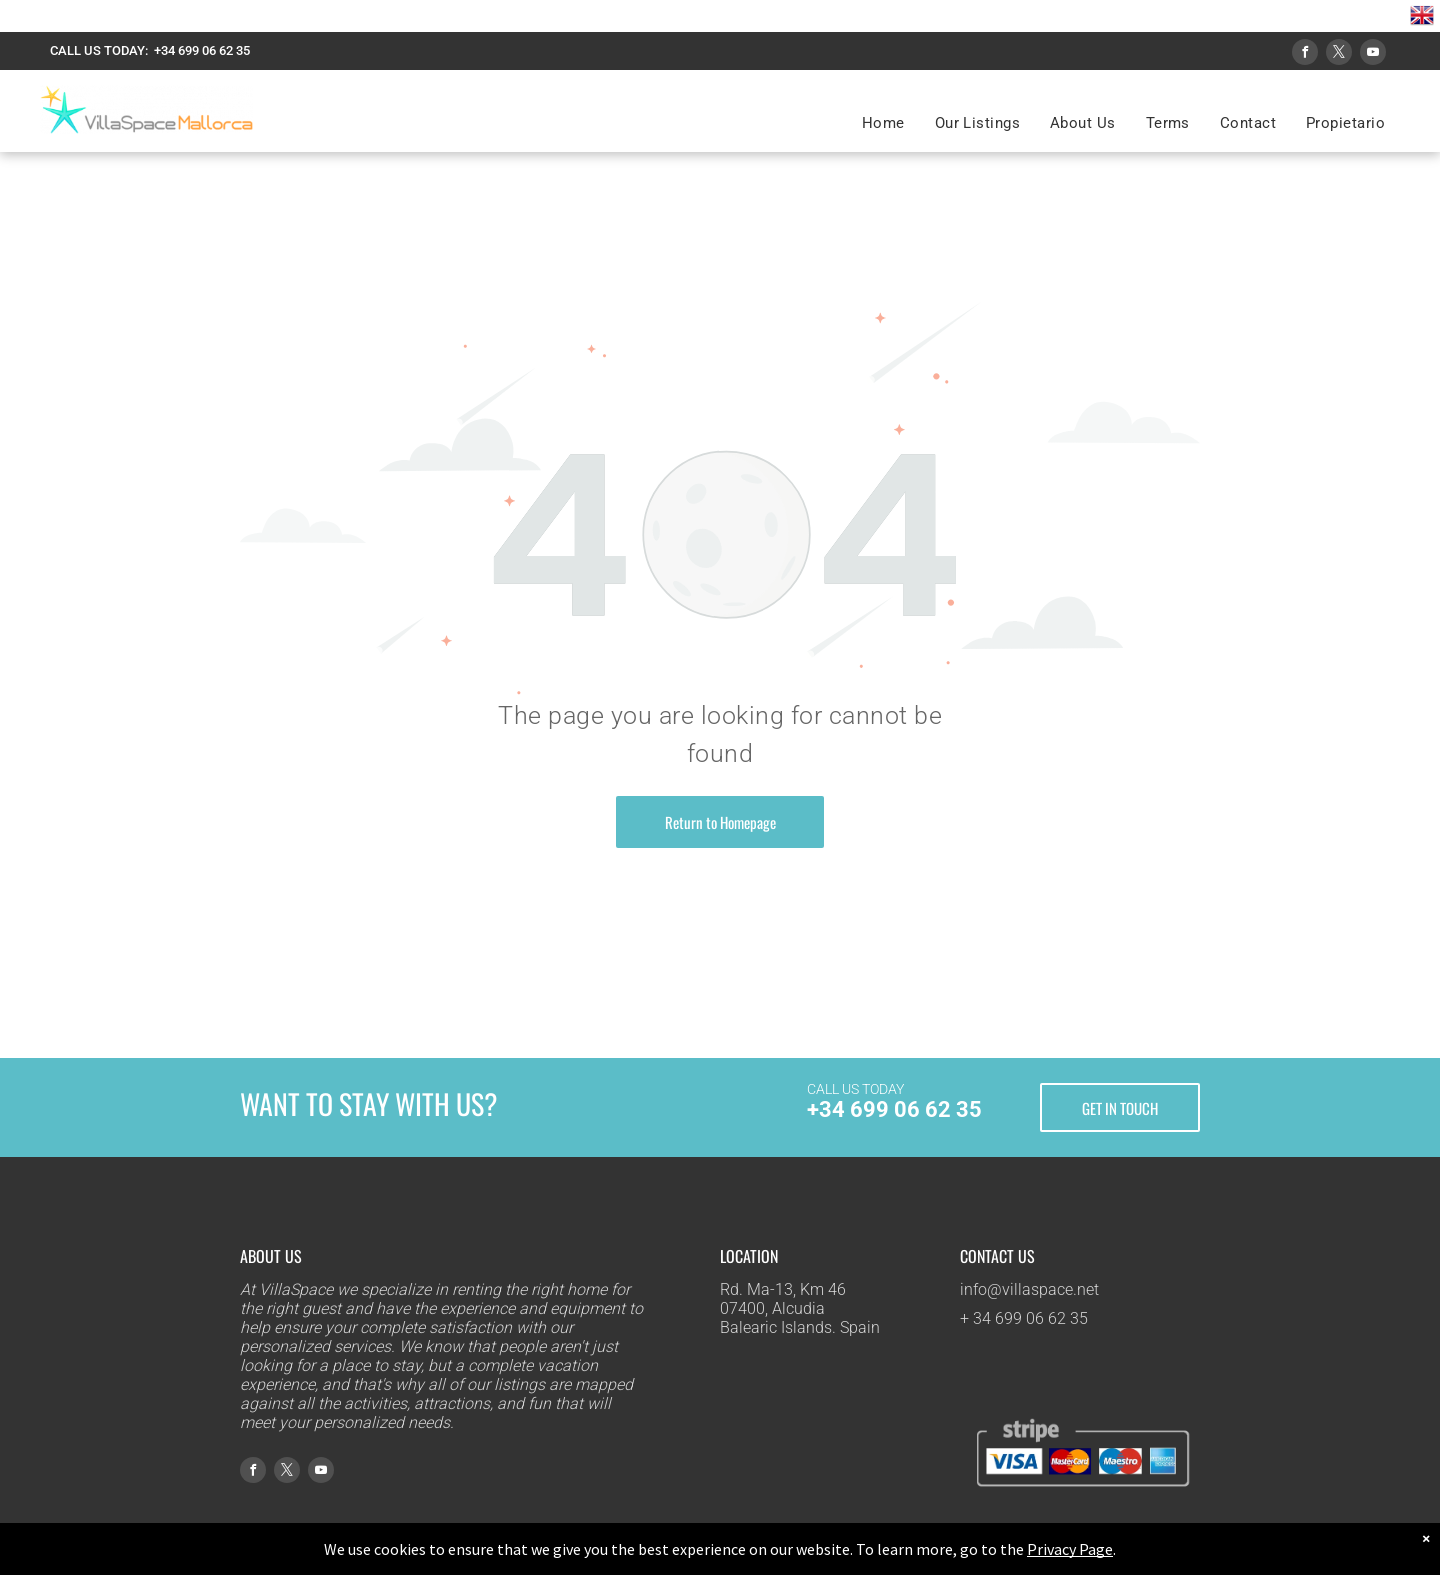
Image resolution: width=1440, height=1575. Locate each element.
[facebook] (1305, 54)
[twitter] (1339, 54)
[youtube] (1373, 54)
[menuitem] (883, 123)
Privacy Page (1070, 1549)
